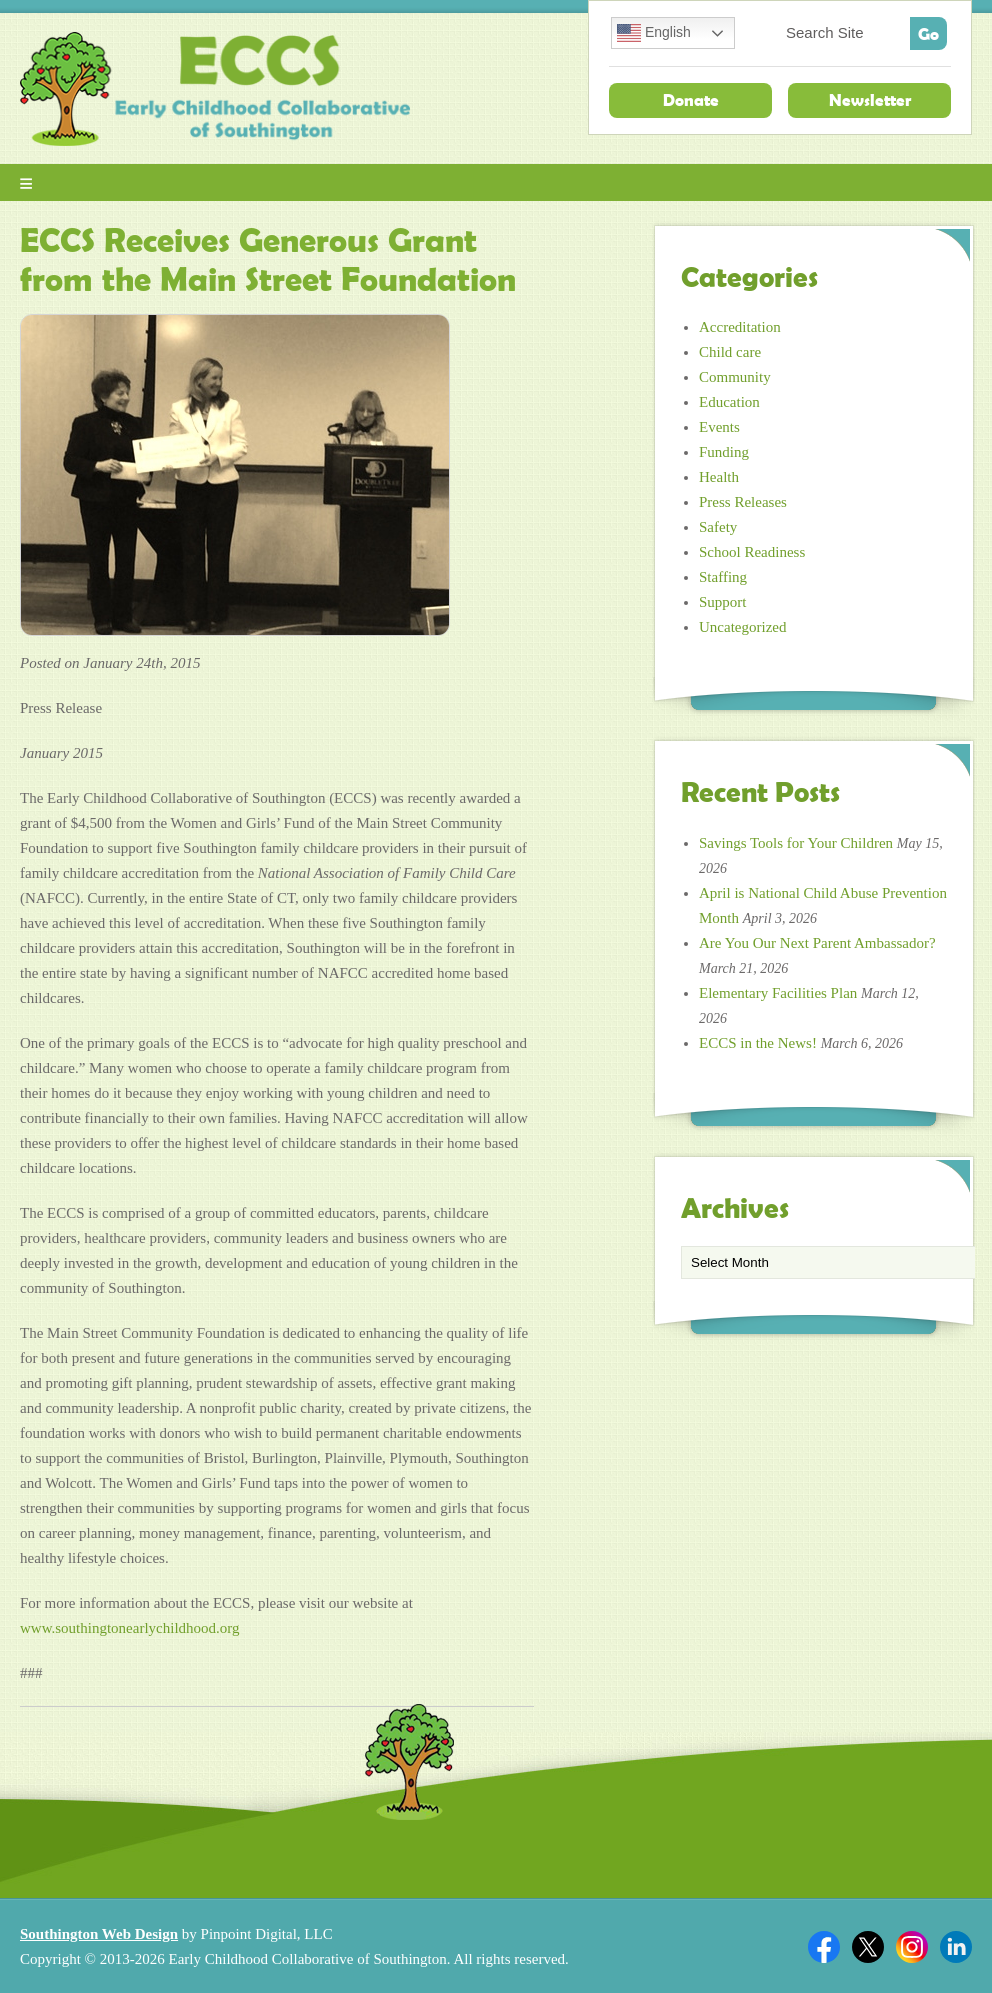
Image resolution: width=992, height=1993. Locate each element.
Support (723, 602)
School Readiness (752, 552)
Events (719, 427)
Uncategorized (742, 627)
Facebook (824, 1947)
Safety (718, 527)
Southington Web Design (99, 1934)
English (654, 33)
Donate (691, 100)
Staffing (723, 577)
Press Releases (743, 502)
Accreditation (740, 327)
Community (735, 377)
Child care (730, 352)
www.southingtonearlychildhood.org (130, 1628)
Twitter (868, 1947)
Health (719, 477)
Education (729, 402)
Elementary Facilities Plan (778, 993)
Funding (724, 452)
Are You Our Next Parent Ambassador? (817, 943)
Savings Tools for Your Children (796, 843)
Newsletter (870, 100)
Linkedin (956, 1947)
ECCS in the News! (758, 1043)
